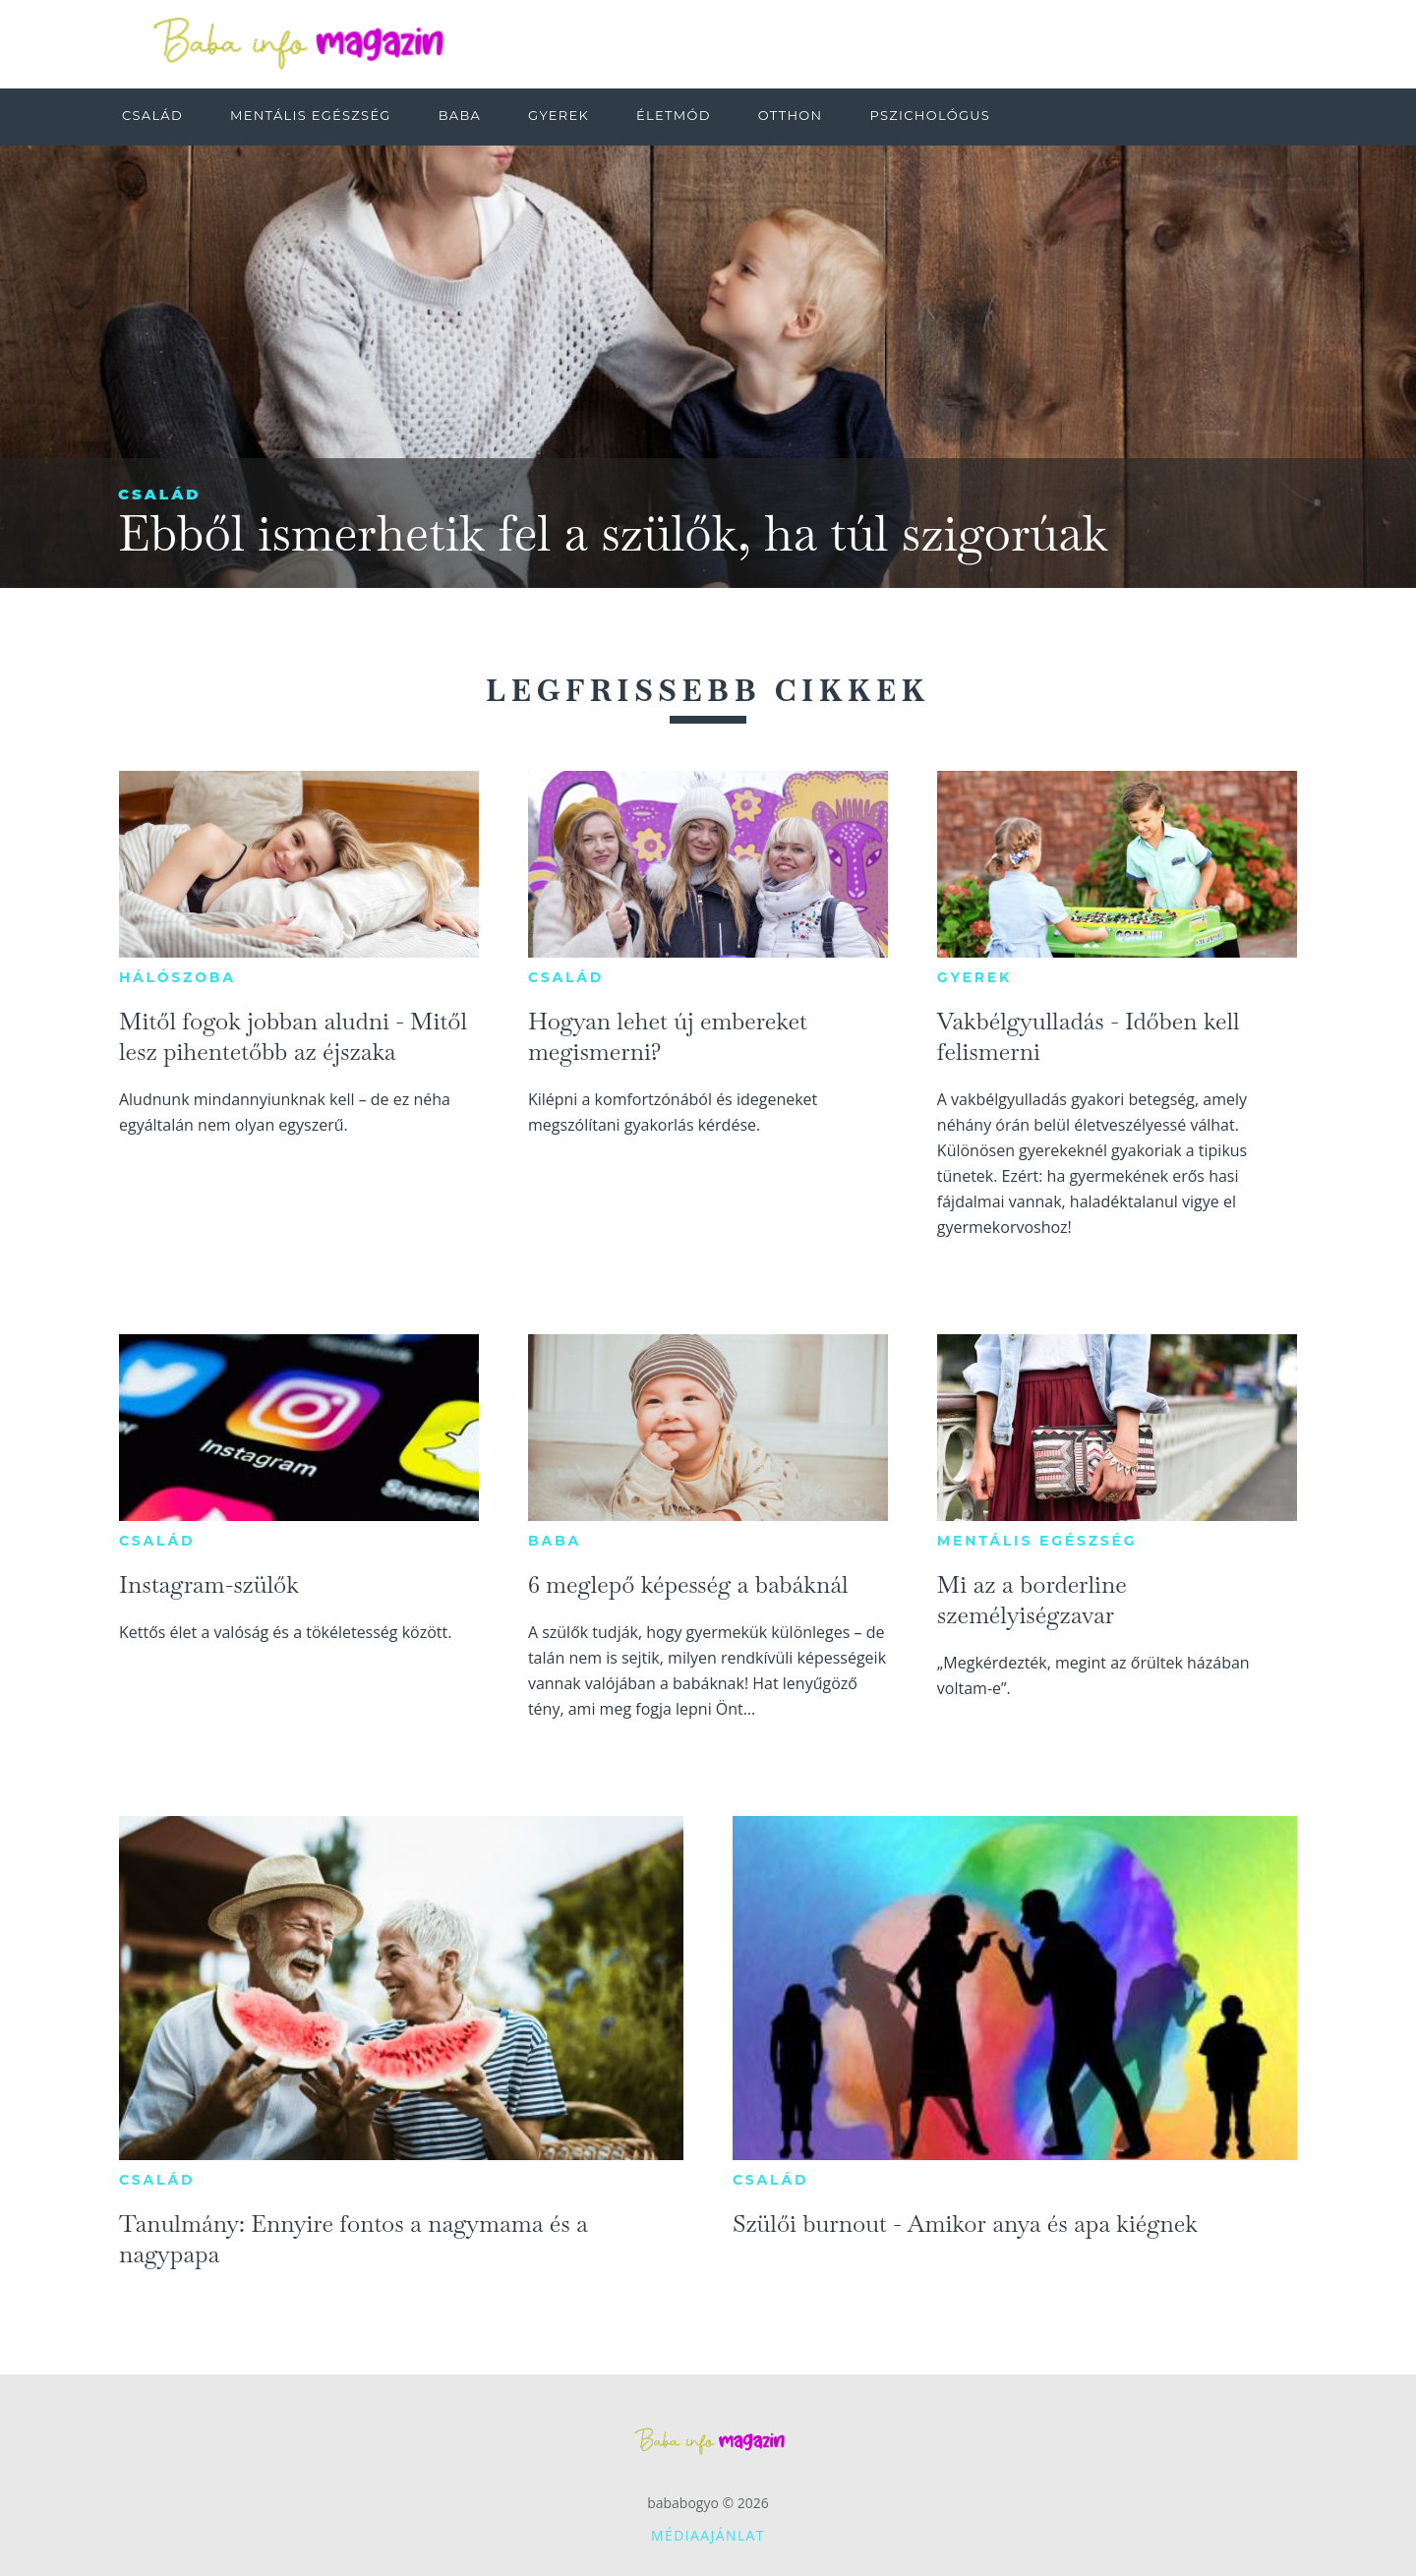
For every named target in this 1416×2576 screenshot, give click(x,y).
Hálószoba (177, 977)
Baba (554, 1541)
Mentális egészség (1037, 1541)
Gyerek (974, 977)
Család (160, 494)
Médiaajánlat (708, 2535)
